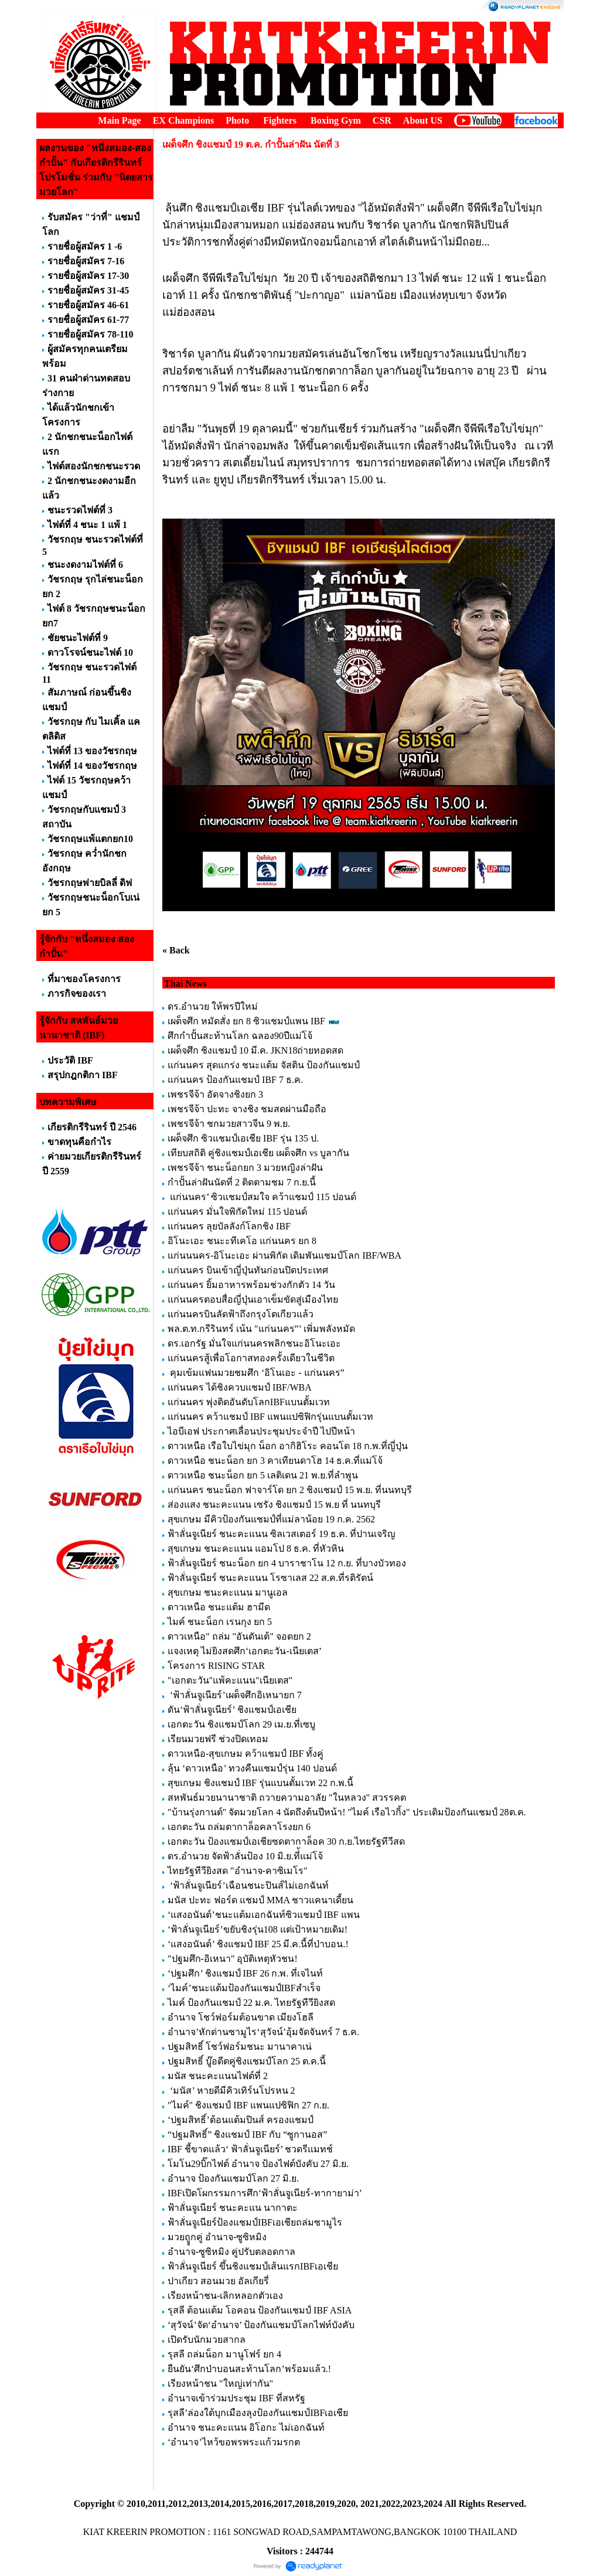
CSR (382, 120)
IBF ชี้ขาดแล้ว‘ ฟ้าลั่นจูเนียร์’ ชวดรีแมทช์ (250, 2149)
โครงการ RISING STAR (216, 1666)
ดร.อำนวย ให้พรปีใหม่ (213, 1006)
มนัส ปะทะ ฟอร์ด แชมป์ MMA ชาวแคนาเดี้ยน (260, 1900)
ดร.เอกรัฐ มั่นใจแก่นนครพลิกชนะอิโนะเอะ (254, 1343)
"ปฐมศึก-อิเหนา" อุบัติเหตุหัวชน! (234, 1959)
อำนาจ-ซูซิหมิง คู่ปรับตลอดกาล (231, 2252)
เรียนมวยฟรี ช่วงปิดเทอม (218, 1739)
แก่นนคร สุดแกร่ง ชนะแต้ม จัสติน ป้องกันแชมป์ (264, 1065)
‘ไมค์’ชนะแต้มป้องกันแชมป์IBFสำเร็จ (244, 1988)
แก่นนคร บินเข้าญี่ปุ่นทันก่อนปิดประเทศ (248, 1270)
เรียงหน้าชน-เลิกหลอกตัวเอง (225, 2296)
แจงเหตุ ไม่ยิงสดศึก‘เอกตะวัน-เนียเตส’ (245, 1651)
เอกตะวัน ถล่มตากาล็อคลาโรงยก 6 (239, 1827)
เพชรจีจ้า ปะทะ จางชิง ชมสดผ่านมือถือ (247, 1109)
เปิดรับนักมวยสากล (207, 2340)
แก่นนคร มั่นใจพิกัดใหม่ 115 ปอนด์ (237, 1212)
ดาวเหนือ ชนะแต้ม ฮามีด (219, 1607)
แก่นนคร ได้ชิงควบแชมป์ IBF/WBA (239, 1387)
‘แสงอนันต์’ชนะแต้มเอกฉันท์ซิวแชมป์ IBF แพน (264, 1915)
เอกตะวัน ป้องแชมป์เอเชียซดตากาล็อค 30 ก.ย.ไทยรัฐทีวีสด (286, 1841)
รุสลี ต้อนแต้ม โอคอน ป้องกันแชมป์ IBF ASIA (259, 2310)
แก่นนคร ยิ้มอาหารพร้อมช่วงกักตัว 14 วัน (251, 1285)
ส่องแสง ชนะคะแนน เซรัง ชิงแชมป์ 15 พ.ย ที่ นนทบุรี (274, 1505)
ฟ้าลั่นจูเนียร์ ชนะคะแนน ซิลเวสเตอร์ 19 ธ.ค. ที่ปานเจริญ (282, 1534)
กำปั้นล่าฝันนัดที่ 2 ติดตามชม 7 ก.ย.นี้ (243, 1182)
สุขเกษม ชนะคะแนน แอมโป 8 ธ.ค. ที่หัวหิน (256, 1548)
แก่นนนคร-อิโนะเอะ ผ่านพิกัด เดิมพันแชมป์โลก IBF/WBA (284, 1255)
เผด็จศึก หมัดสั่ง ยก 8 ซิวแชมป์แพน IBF (246, 1021)
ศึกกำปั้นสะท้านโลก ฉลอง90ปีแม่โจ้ (240, 1036)
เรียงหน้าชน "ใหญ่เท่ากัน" (220, 2383)
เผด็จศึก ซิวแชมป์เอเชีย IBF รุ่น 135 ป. (243, 1138)
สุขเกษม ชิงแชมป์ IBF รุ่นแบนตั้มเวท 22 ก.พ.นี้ (262, 1783)
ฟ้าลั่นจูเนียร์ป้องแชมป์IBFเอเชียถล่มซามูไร (255, 2222)
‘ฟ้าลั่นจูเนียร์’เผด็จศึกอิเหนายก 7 (235, 1695)
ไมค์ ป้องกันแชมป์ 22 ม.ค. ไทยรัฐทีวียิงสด (251, 2003)
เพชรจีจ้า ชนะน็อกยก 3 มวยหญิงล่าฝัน (245, 1168)
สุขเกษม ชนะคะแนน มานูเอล (228, 1592)
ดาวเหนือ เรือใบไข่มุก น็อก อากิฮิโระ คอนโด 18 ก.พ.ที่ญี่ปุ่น (288, 1446)
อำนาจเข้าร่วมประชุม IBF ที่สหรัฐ (236, 2398)
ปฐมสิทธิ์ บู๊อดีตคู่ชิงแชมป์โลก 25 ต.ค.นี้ (247, 2061)
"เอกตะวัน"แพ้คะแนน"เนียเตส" (230, 1680)
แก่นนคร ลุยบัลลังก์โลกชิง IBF (229, 1226)
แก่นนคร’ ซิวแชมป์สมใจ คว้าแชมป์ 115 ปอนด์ (262, 1197)
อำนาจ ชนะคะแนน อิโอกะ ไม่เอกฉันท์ (246, 2427)
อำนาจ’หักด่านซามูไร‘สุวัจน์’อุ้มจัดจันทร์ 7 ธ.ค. (263, 2032)
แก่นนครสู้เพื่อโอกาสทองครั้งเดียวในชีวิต (251, 1358)
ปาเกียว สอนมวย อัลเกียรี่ (218, 2281)
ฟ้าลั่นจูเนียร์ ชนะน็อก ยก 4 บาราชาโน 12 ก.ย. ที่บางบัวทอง (287, 1563)
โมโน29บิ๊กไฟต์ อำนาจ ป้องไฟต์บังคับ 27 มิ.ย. (258, 2164)
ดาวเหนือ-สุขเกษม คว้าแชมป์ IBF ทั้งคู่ (245, 1754)
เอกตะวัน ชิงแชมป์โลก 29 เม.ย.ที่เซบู (241, 1724)
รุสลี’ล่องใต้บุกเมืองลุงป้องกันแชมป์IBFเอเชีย (258, 2413)
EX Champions (183, 120)
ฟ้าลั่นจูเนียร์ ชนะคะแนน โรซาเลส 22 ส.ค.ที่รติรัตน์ (270, 1578)
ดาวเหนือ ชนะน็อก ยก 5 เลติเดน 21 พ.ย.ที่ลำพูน (263, 1475)
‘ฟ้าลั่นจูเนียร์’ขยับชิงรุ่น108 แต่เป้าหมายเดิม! (257, 1929)
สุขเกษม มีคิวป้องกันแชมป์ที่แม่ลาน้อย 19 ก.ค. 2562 (271, 1519)
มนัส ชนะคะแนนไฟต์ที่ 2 (218, 2076)
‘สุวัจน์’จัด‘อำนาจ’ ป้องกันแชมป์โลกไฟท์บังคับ (261, 2325)
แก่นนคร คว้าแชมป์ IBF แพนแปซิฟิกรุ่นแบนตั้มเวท (270, 1417)
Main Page (119, 120)
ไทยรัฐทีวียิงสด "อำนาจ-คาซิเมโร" (237, 1871)
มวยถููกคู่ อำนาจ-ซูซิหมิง (217, 2237)
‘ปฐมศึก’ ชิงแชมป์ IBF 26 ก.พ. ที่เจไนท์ (245, 1973)
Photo (237, 120)
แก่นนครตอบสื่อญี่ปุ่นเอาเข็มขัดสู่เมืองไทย (253, 1299)
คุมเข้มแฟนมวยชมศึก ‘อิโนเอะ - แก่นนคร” (256, 1373)
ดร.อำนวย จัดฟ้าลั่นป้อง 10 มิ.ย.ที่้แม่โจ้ (245, 1856)
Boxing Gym (336, 120)
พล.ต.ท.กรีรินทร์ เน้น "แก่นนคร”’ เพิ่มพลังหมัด (261, 1329)
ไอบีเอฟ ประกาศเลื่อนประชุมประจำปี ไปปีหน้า (261, 1431)
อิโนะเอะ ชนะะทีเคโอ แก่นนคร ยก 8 (242, 1241)
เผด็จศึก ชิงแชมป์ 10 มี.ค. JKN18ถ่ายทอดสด (255, 1050)
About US (422, 120)
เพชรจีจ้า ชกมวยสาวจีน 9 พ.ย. (229, 1124)
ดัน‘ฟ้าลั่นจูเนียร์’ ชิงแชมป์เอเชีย (232, 1710)
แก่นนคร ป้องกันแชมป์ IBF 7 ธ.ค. (235, 1080)
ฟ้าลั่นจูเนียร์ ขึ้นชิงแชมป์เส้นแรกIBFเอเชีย (253, 2266)
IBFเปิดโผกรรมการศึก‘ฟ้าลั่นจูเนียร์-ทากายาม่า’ (265, 2193)
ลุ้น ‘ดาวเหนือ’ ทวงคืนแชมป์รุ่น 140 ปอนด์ (253, 1768)
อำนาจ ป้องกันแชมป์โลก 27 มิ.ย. (233, 2178)
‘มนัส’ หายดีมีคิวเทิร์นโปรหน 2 (232, 2090)
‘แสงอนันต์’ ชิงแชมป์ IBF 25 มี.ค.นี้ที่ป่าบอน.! (258, 1944)
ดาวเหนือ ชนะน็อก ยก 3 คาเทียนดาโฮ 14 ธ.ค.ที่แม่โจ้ (276, 1461)
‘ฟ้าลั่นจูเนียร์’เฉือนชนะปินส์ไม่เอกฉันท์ (248, 1885)
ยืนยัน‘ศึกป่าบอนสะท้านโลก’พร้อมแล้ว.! (249, 2369)
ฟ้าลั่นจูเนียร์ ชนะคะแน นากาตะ (233, 2208)
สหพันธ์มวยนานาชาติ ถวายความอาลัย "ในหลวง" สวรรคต (287, 1797)
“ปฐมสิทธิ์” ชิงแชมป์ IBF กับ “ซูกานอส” (247, 2134)
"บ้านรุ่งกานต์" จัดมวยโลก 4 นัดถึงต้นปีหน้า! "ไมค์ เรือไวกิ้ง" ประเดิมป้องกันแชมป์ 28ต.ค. (347, 1812)
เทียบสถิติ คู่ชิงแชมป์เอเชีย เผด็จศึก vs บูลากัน (258, 1153)
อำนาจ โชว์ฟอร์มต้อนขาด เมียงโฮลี (240, 2017)
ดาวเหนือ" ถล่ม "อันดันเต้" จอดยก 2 (239, 1636)
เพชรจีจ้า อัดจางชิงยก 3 (215, 1094)
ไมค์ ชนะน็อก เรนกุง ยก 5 (220, 1622)
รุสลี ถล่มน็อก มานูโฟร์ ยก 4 (224, 2354)
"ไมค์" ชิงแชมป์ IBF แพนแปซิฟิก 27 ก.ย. (248, 2105)
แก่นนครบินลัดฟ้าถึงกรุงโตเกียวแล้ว (240, 1314)
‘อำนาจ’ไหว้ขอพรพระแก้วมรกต (234, 2442)
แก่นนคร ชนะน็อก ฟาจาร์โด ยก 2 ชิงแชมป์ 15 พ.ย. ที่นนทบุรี (290, 1490)
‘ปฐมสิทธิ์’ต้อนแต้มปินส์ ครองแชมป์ (240, 2120)
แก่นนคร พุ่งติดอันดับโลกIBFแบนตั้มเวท (250, 1402)
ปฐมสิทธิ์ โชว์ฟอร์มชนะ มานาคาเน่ (240, 2047)
